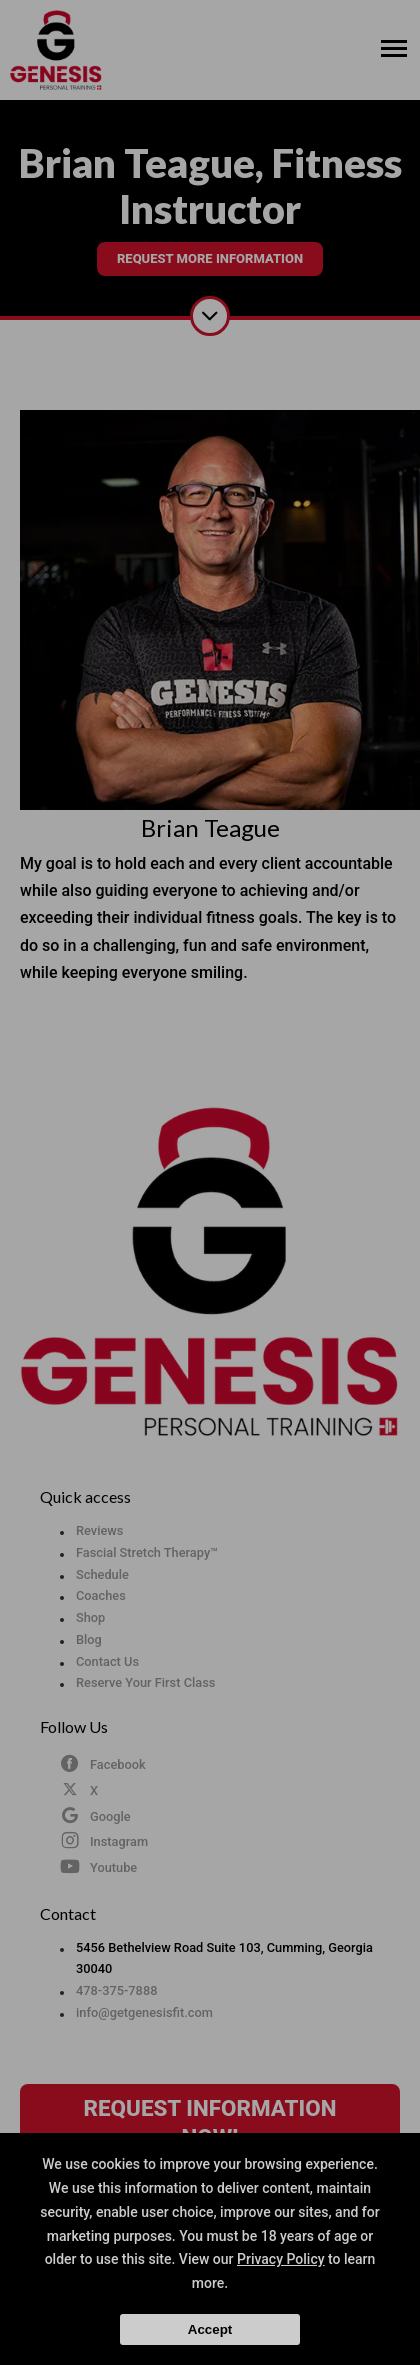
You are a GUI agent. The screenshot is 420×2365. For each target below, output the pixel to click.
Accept (210, 2329)
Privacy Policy (281, 2259)
